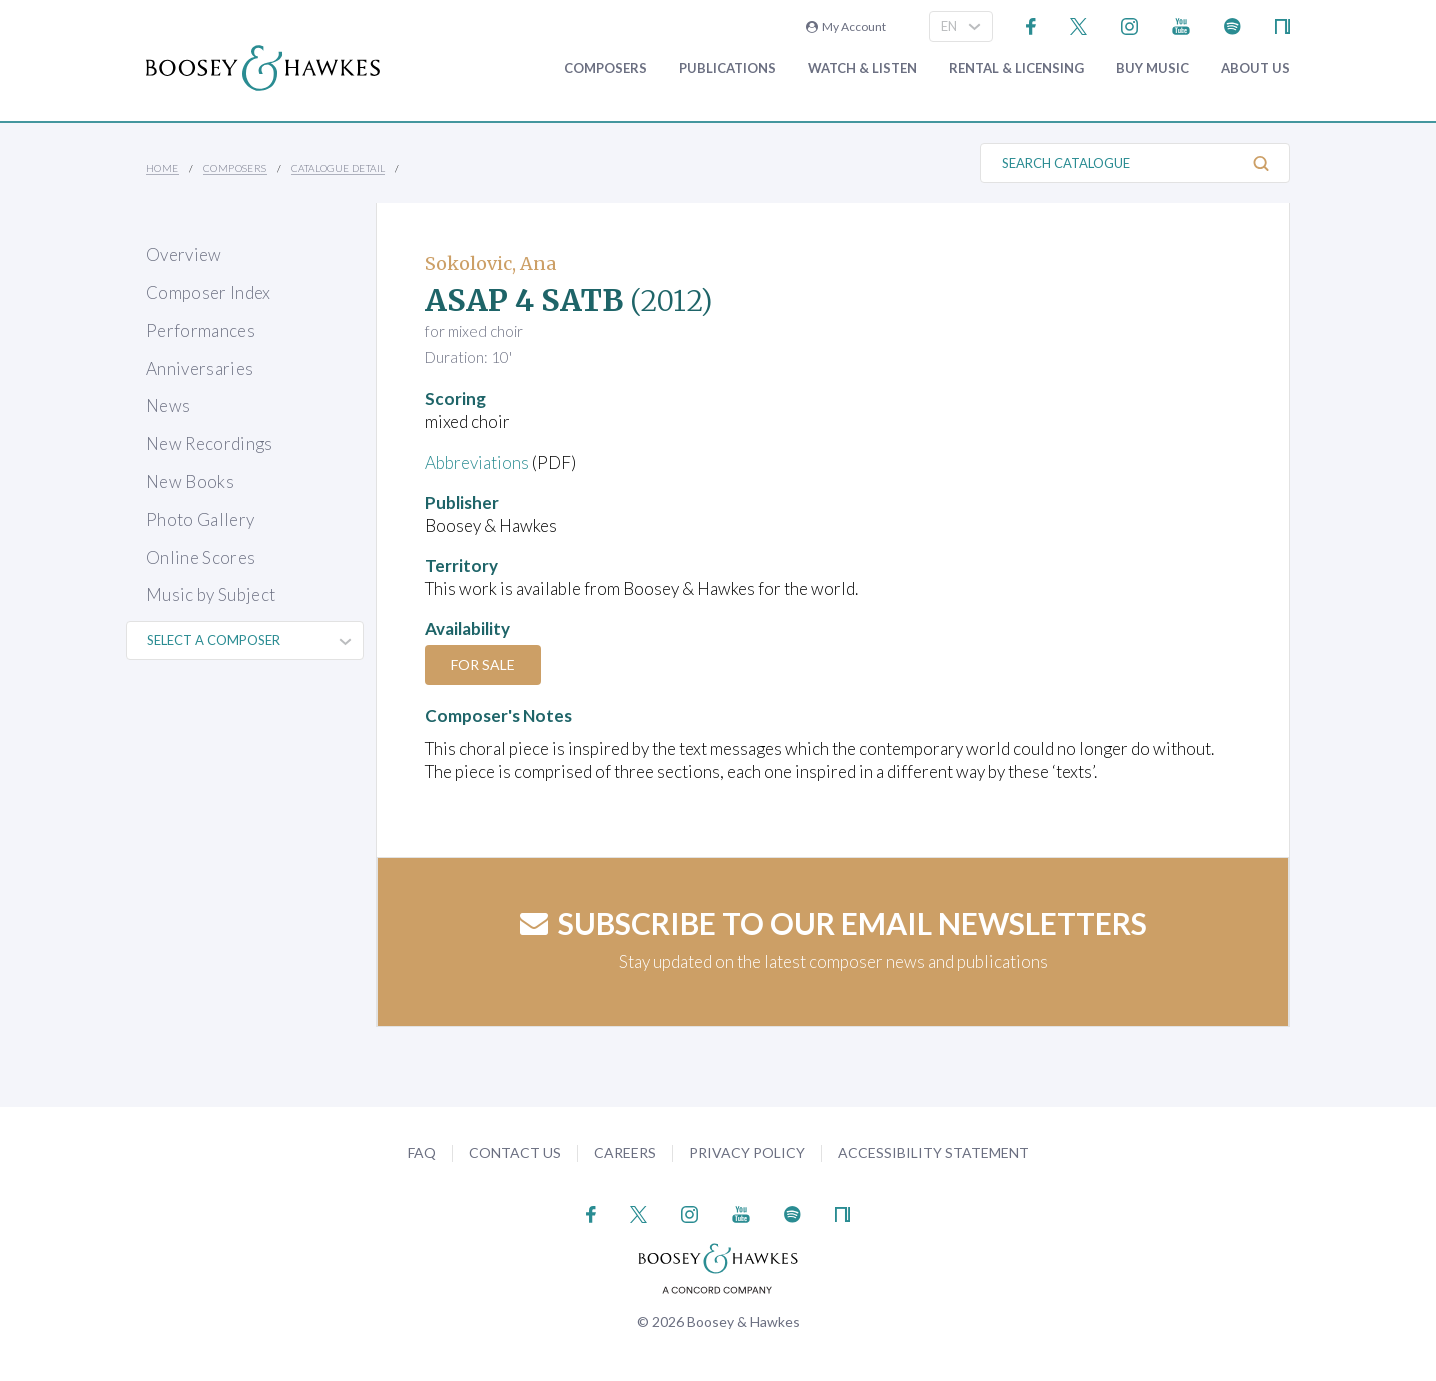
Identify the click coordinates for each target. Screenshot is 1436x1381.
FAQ (422, 1152)
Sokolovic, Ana (490, 263)
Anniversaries (199, 368)
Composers (605, 68)
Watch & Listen (862, 68)
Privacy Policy (747, 1152)
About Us (1255, 68)
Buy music (1152, 68)
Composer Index (208, 292)
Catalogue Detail (338, 168)
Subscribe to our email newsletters (833, 923)
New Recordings (209, 443)
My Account (846, 26)
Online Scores (200, 557)
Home (162, 168)
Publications (727, 68)
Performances (200, 330)
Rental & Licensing (1016, 68)
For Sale (483, 664)
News (168, 405)
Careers (625, 1152)
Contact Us (515, 1152)
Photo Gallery (200, 519)
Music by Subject (210, 594)
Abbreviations (477, 462)
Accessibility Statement (933, 1152)
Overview (184, 254)
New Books (190, 481)
